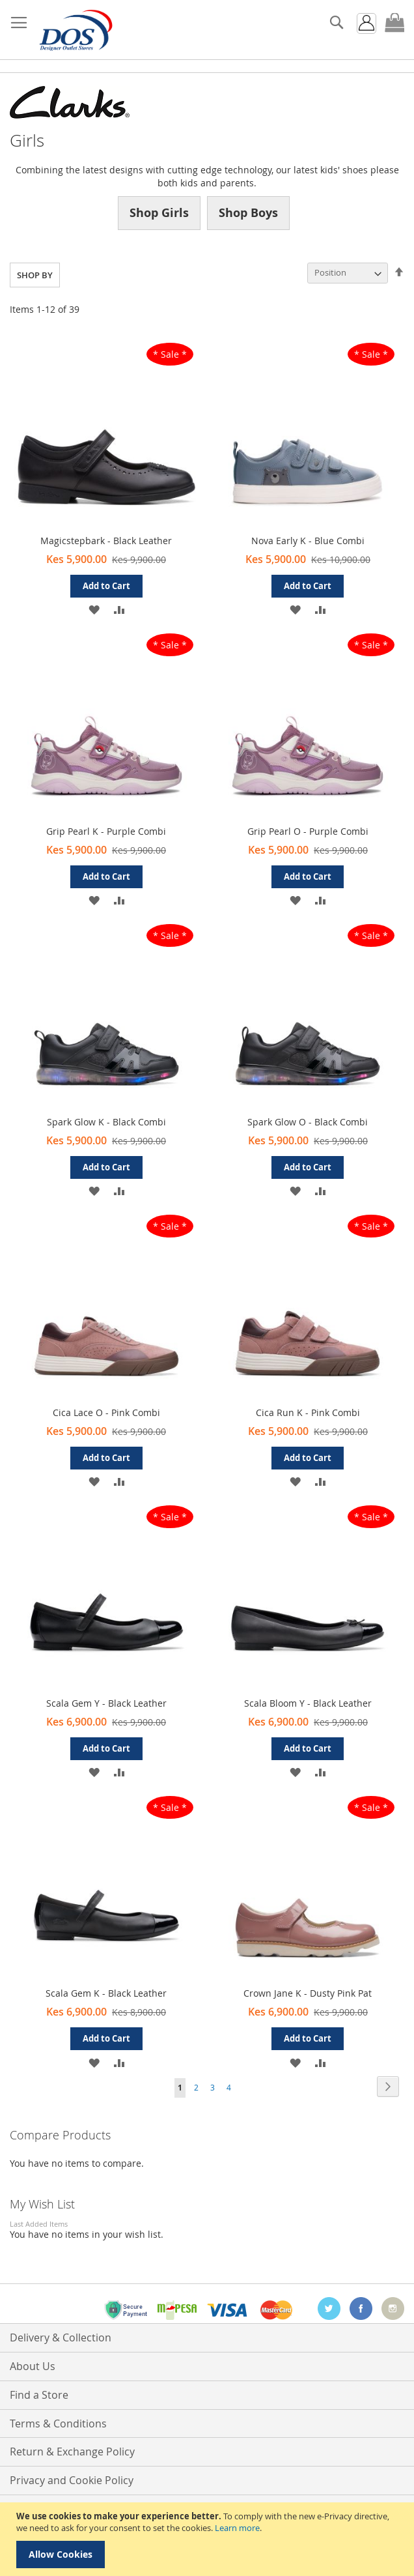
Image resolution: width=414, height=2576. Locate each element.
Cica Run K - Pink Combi (308, 1412)
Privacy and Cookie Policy (71, 2480)
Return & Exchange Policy (72, 2451)
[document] (208, 2539)
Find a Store (39, 2395)
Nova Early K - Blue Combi (308, 540)
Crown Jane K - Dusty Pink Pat (307, 1993)
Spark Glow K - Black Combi (106, 1122)
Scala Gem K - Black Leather (106, 1993)
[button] (93, 609)
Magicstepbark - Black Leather (106, 540)
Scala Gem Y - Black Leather (106, 1703)
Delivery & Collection (60, 2337)
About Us (32, 2366)
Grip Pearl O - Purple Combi (307, 831)
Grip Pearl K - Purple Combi (106, 831)
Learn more (237, 2528)
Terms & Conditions (58, 2423)
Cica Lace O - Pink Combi (106, 1412)
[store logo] (75, 30)
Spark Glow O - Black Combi (307, 1122)
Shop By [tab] (35, 275)
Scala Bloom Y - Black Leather (308, 1703)
